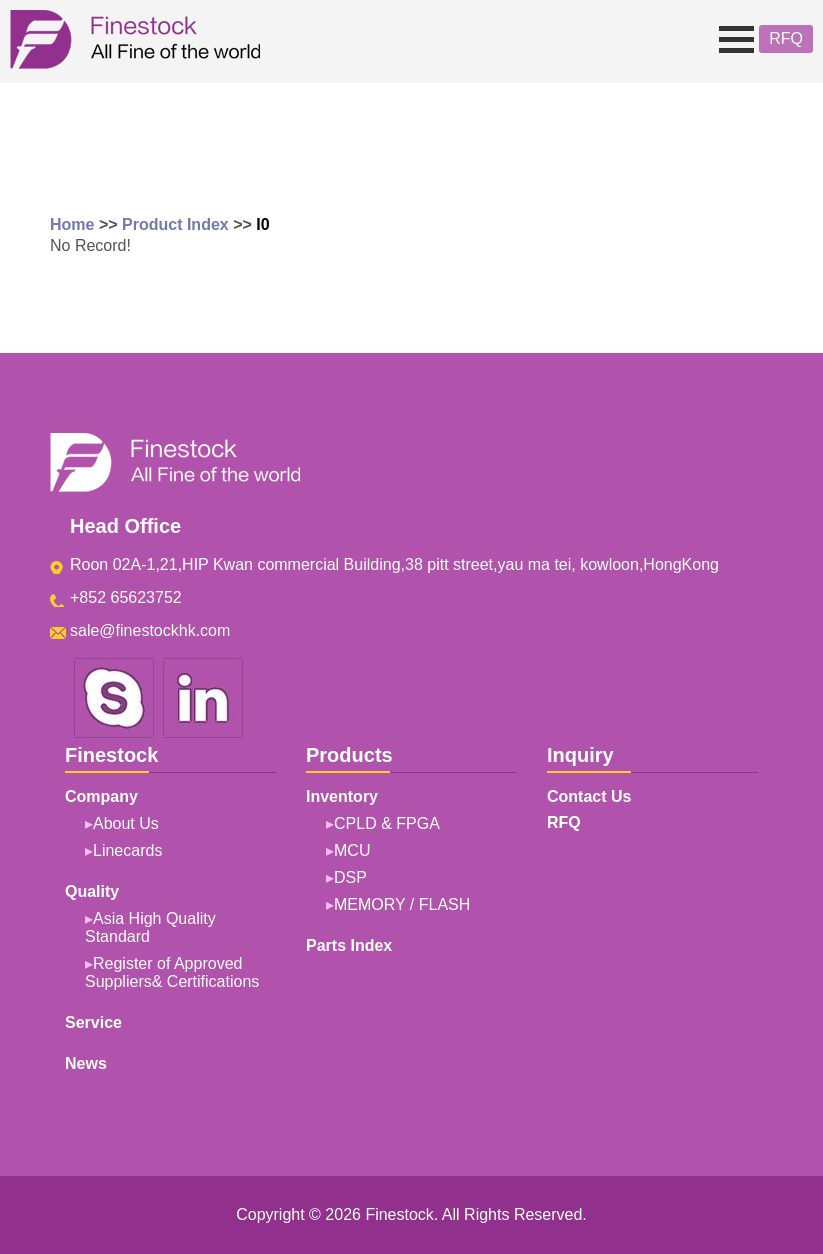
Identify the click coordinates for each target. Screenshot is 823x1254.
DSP (350, 877)
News (86, 1063)
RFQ (786, 38)
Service (93, 1022)
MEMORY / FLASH (402, 904)
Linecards (127, 850)
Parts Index (349, 945)
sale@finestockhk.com (150, 630)
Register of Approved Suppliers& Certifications (172, 972)
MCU (352, 850)
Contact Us (589, 796)
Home (72, 224)
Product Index (175, 224)
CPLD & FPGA (387, 823)
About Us (126, 823)
